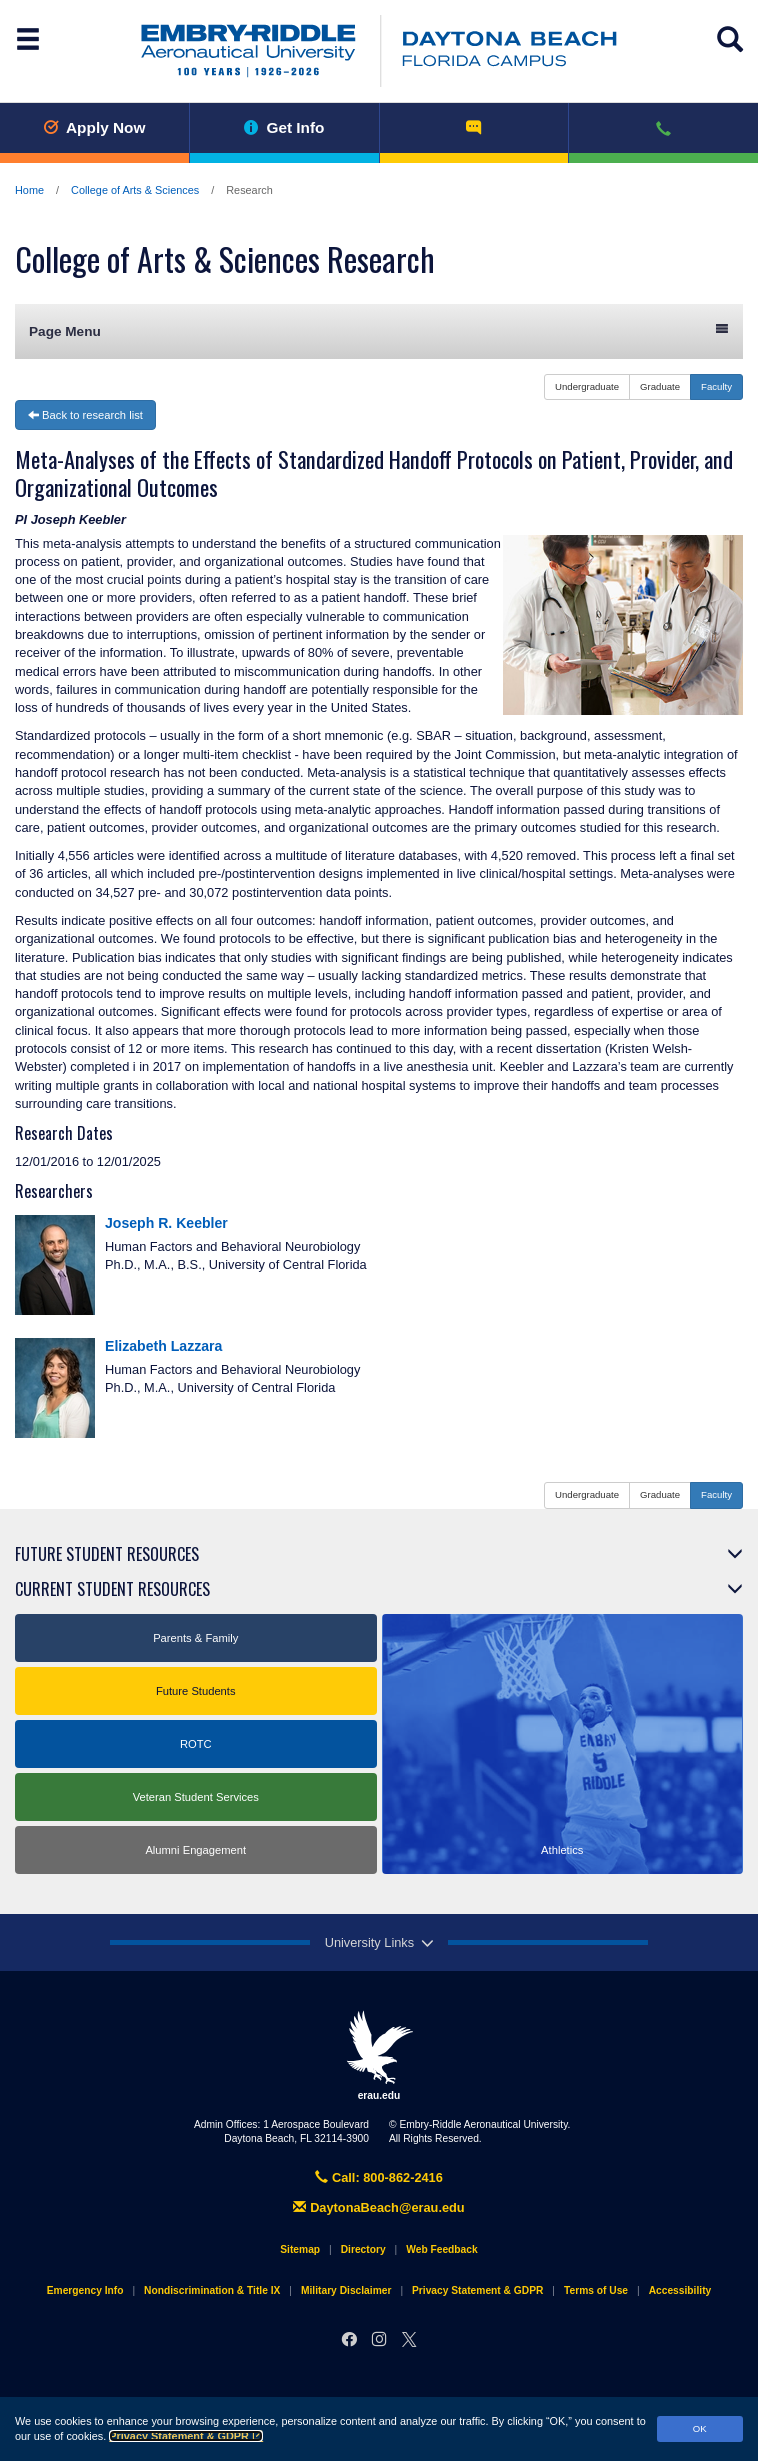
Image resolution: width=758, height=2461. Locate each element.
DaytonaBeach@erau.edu (378, 2207)
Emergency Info (85, 2290)
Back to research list (85, 415)
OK (700, 2428)
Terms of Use (596, 2290)
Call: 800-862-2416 (379, 2177)
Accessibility (680, 2290)
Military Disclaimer (346, 2290)
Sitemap (300, 2249)
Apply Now (94, 127)
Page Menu (379, 330)
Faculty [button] (716, 386)
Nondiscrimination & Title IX (212, 2290)
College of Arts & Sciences (135, 190)
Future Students (196, 1691)
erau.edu (379, 2055)
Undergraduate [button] (587, 386)
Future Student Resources (107, 1554)
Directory (363, 2249)
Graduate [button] (660, 386)
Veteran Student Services (196, 1797)
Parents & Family (195, 1638)
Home (29, 190)
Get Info (284, 127)
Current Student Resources (112, 1589)
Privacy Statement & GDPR (186, 2436)
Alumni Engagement (195, 1850)
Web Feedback (441, 2249)
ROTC (196, 1744)
